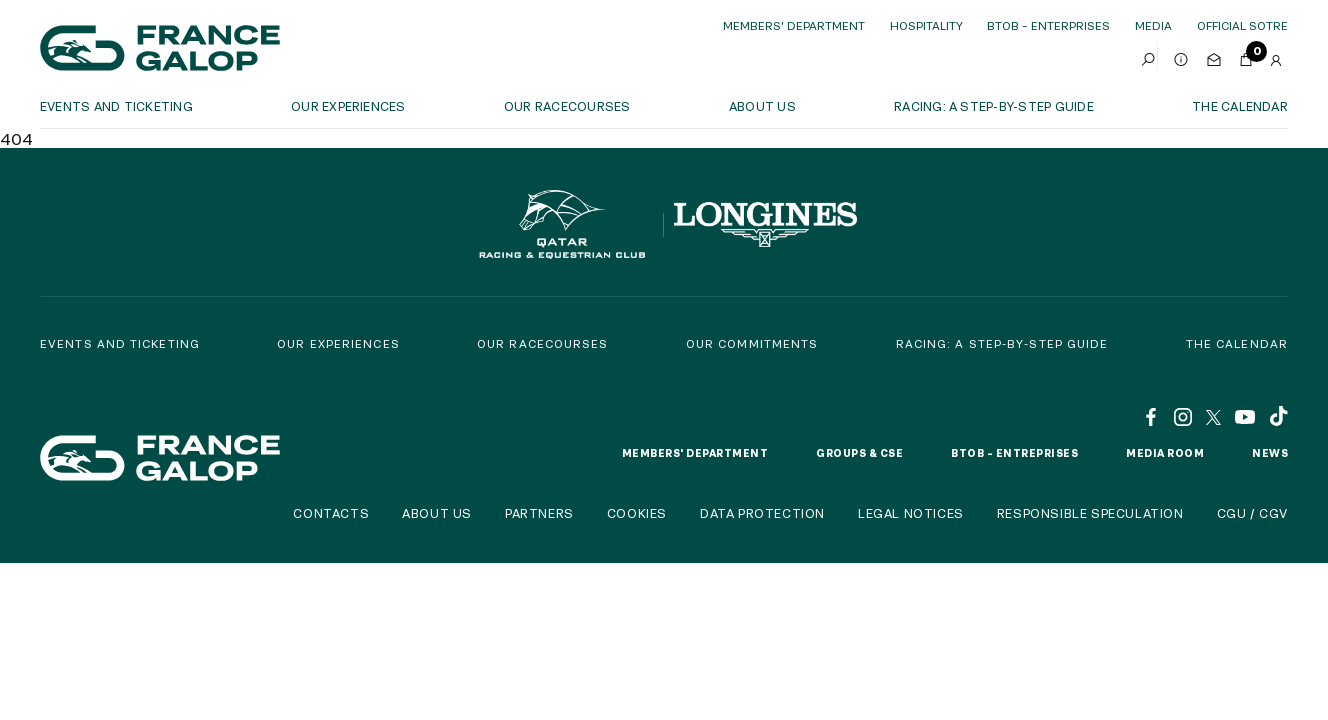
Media (1153, 25)
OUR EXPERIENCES (348, 106)
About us (762, 106)
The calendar (1240, 106)
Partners (539, 513)
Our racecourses (567, 106)
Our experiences (338, 343)
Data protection (762, 513)
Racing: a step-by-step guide (994, 106)
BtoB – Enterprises (1048, 25)
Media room (1165, 453)
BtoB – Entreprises (1014, 453)
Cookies (637, 513)
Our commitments (752, 343)
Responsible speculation (1090, 513)
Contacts (331, 513)
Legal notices (911, 513)
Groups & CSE (859, 453)
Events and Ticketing (120, 343)
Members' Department (794, 25)
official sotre (1242, 25)
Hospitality (926, 25)
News (1270, 453)
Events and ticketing (116, 106)
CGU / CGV (1252, 513)
